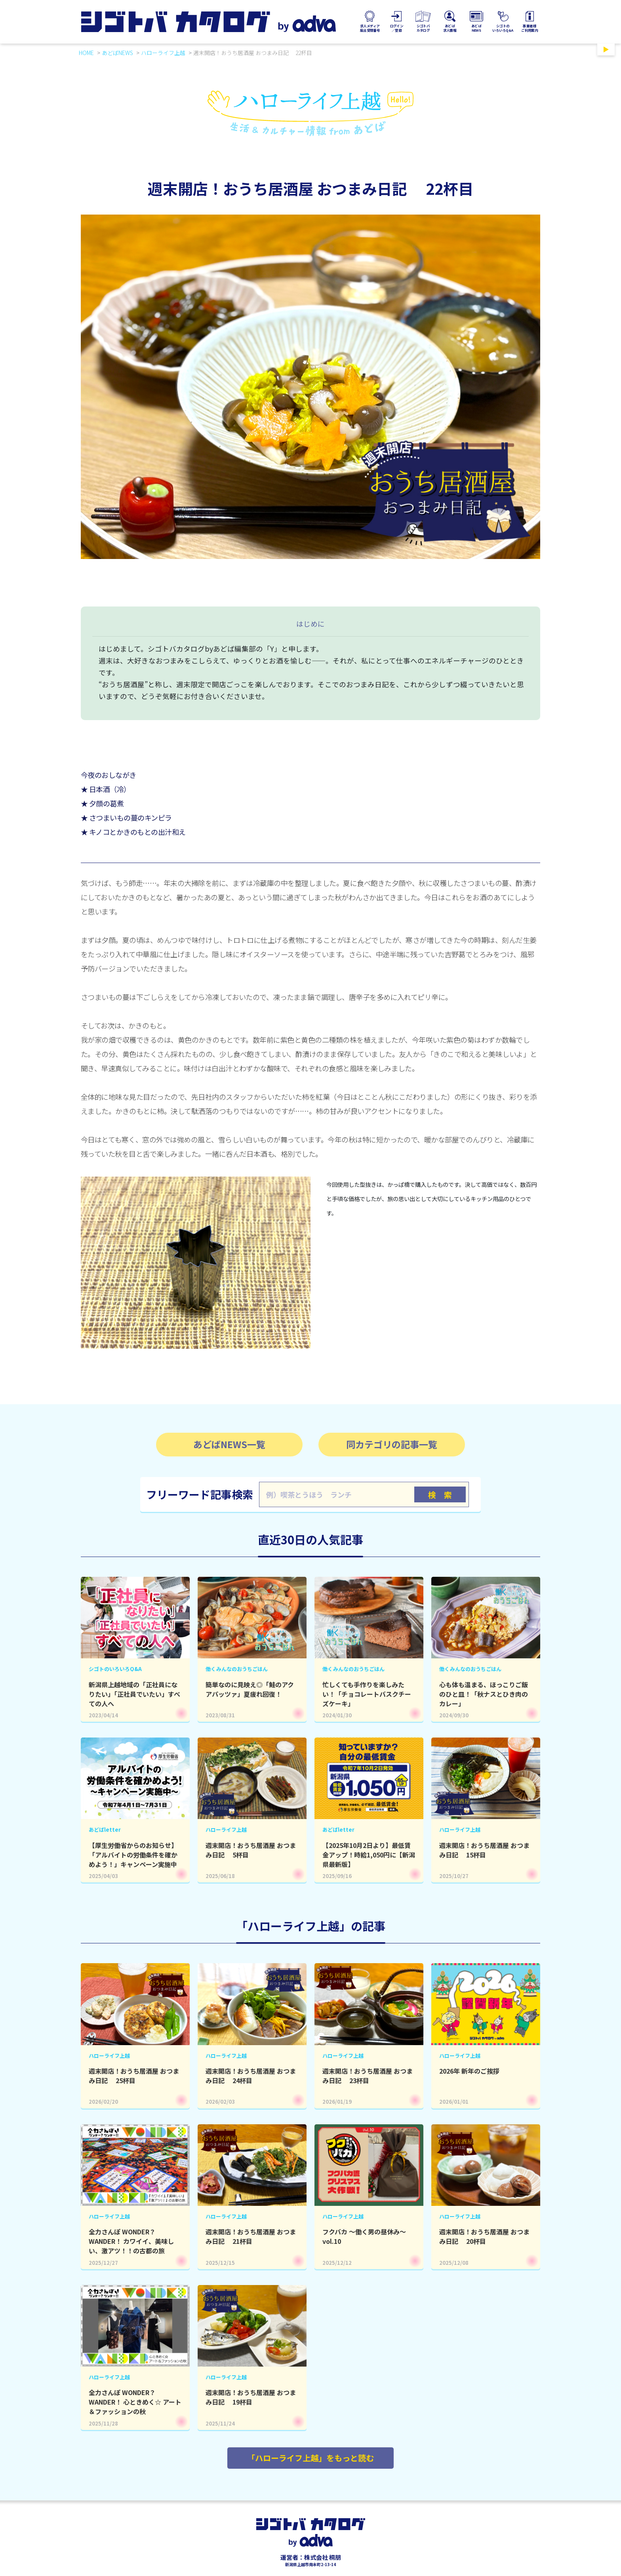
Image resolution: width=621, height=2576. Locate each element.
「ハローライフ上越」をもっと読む (310, 2458)
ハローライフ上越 (163, 53)
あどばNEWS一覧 (229, 1444)
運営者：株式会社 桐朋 (310, 2557)
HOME (86, 53)
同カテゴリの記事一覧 (391, 1444)
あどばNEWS (117, 53)
